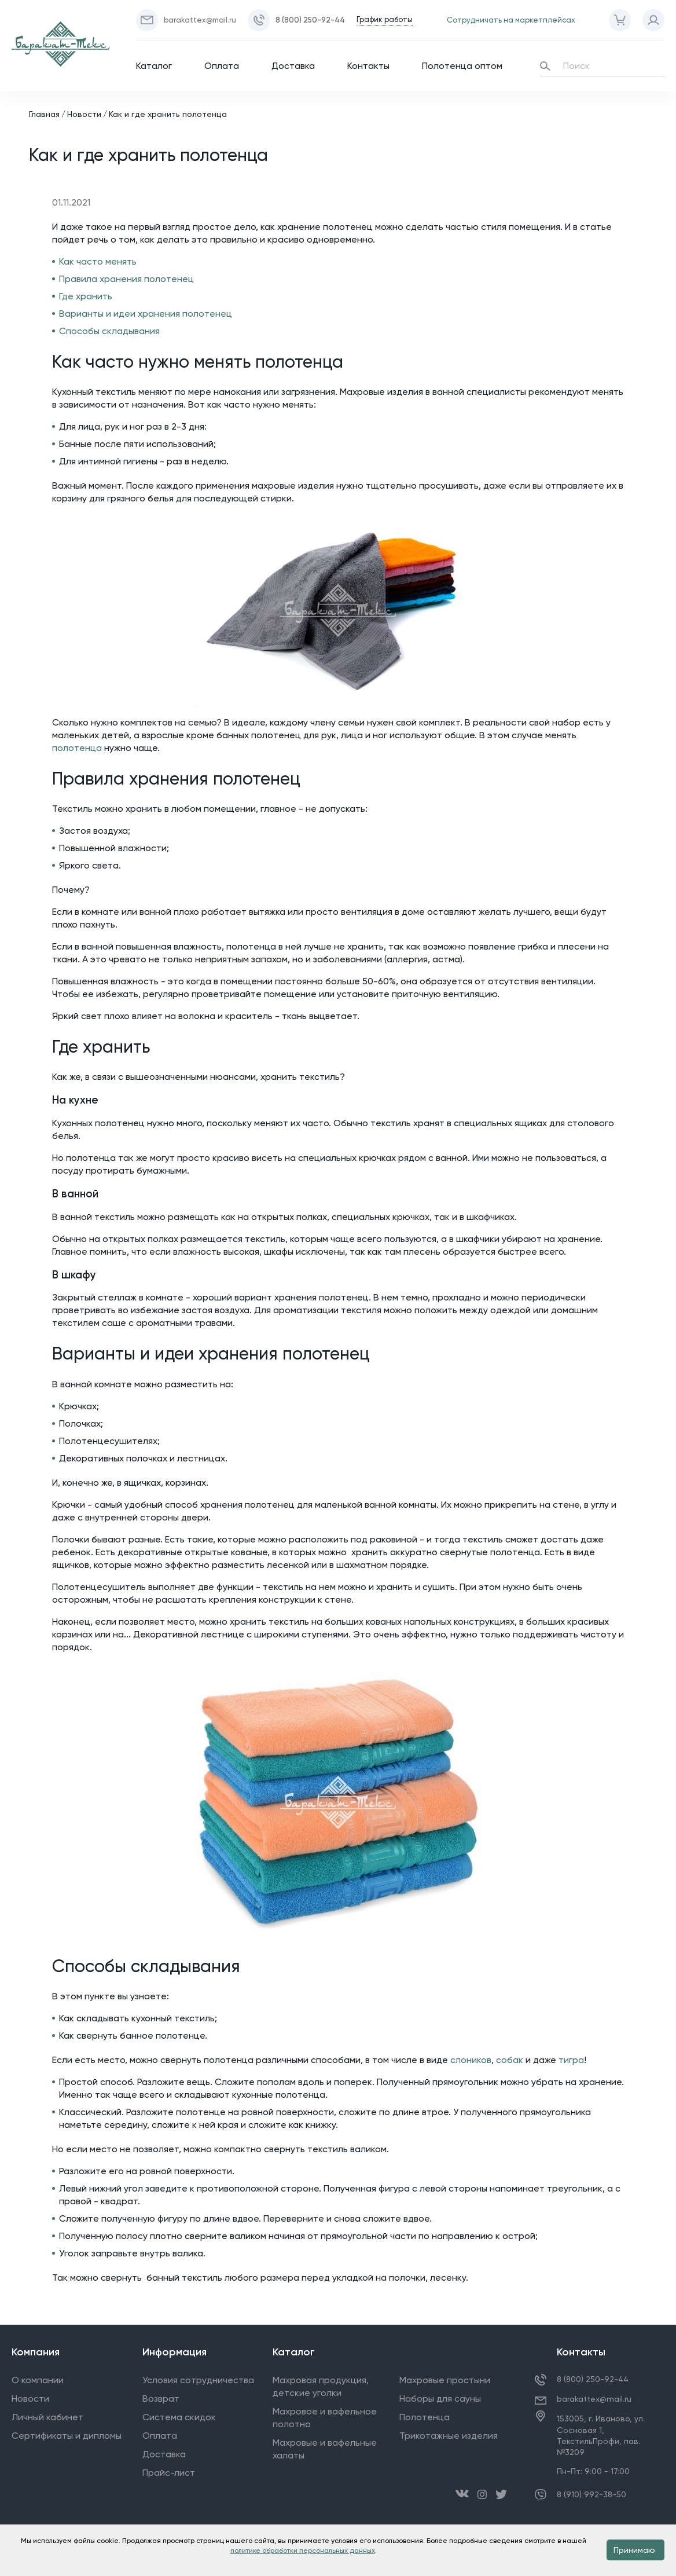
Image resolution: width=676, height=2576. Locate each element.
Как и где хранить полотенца (168, 114)
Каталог (154, 65)
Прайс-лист (168, 2472)
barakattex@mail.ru (594, 2398)
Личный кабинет (47, 2417)
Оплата (221, 65)
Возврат (160, 2398)
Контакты (368, 65)
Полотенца (424, 2417)
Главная (44, 114)
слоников (470, 2059)
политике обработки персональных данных (302, 2550)
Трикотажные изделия (448, 2435)
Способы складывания (109, 330)
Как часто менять (98, 261)
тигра (571, 2059)
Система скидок (179, 2417)
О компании (38, 2380)
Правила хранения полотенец (126, 278)
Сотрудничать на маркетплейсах (511, 20)
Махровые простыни (444, 2380)
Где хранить (85, 296)
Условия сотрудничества (198, 2380)
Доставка (293, 65)
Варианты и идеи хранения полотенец (145, 313)
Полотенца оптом (462, 65)
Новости (84, 114)
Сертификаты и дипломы (67, 2435)
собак (509, 2059)
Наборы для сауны (440, 2398)
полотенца (77, 747)
